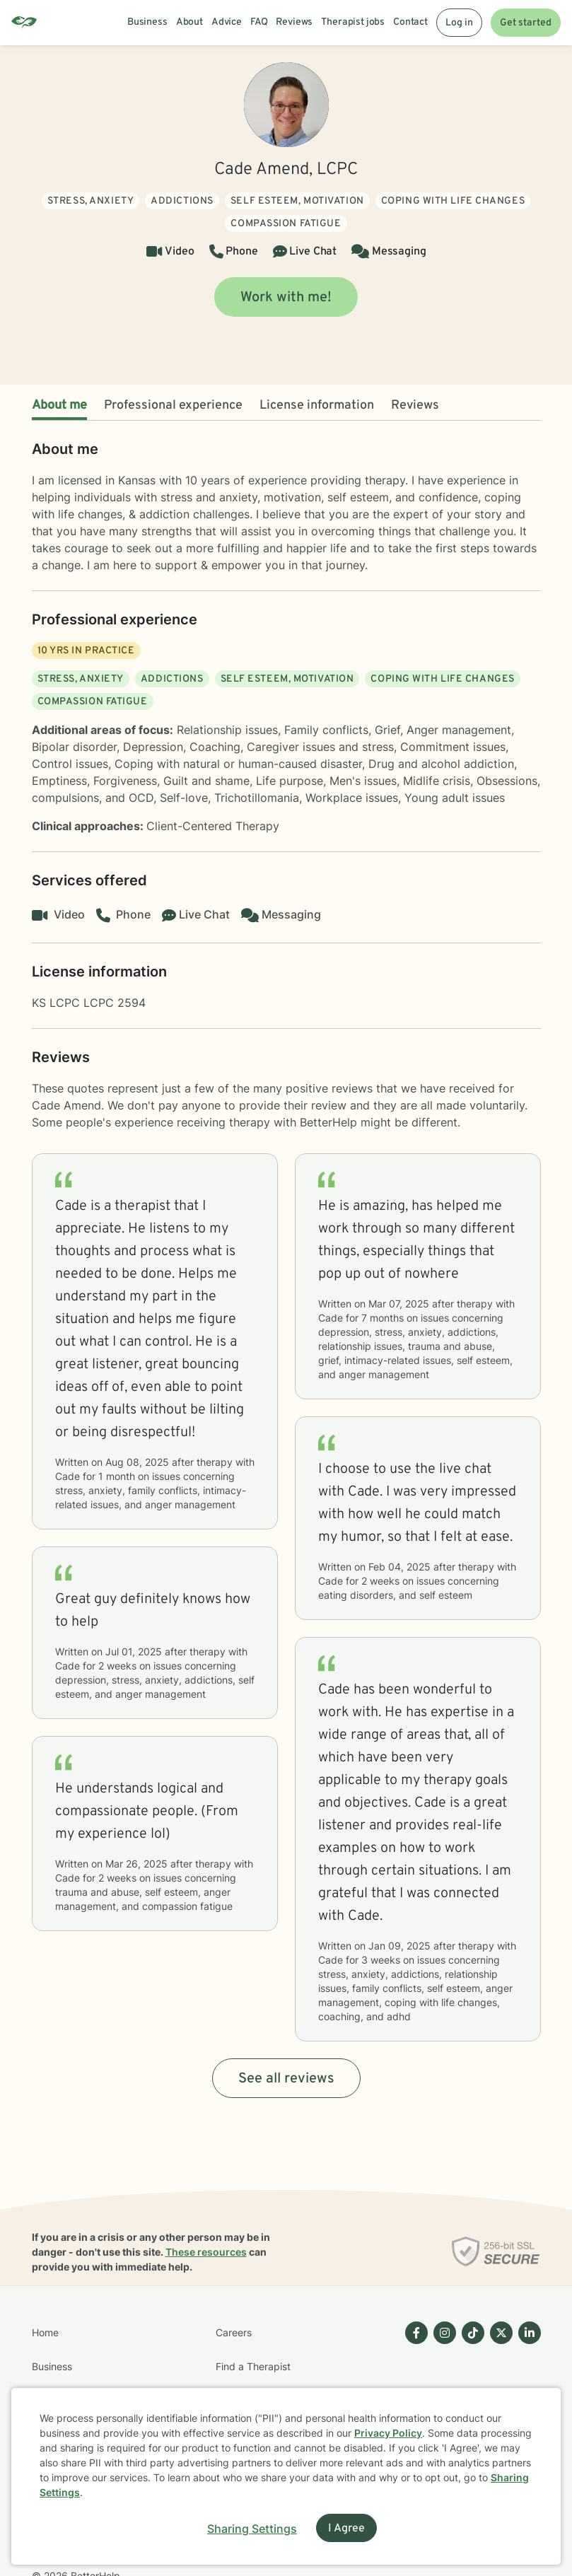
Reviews (415, 405)
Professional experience (173, 405)
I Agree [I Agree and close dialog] (346, 2529)
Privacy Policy (388, 2433)
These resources (206, 2252)
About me (59, 405)
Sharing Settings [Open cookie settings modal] (252, 2529)
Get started (525, 23)
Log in (459, 23)
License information (316, 405)
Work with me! (286, 298)
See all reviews (286, 2079)
